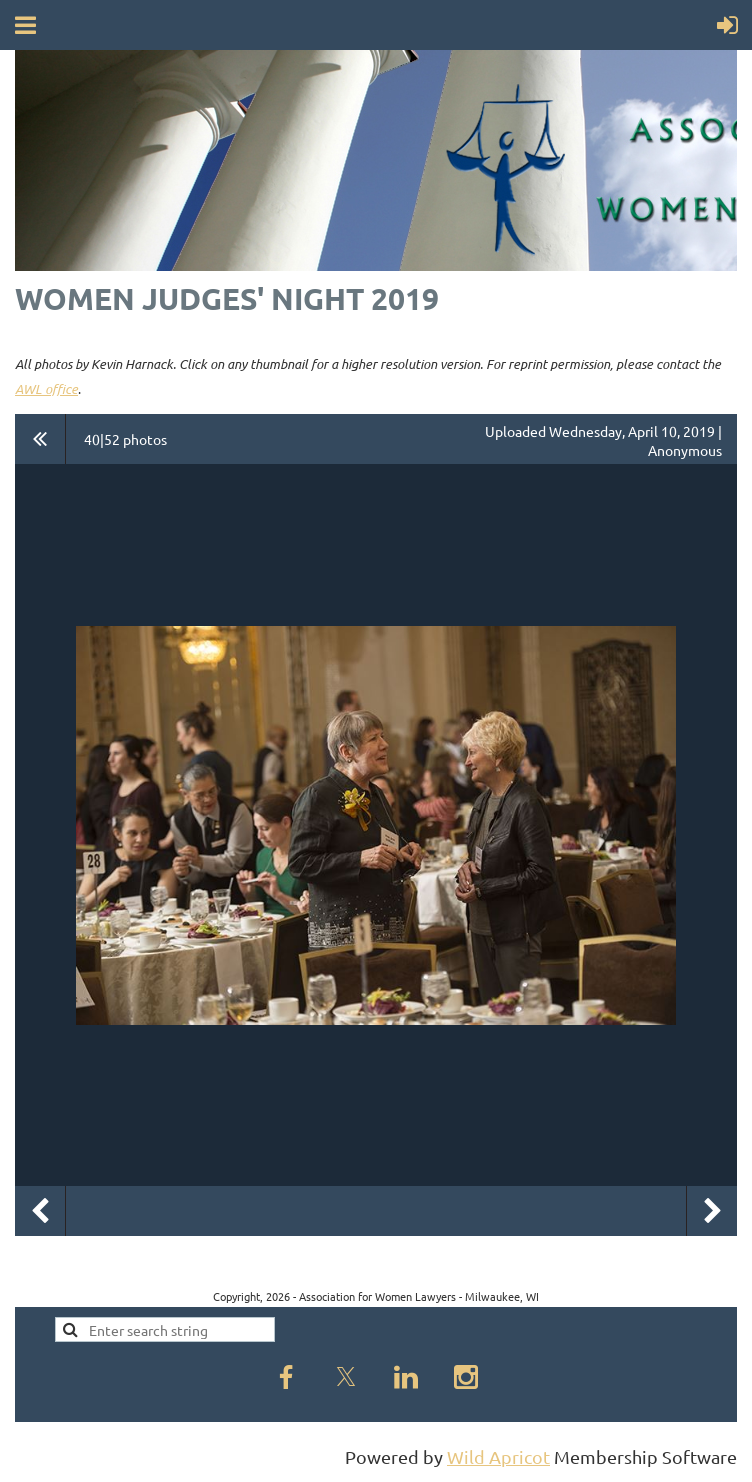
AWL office (46, 389)
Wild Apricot (498, 1456)
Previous (40, 1211)
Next (712, 1211)
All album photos (40, 439)
